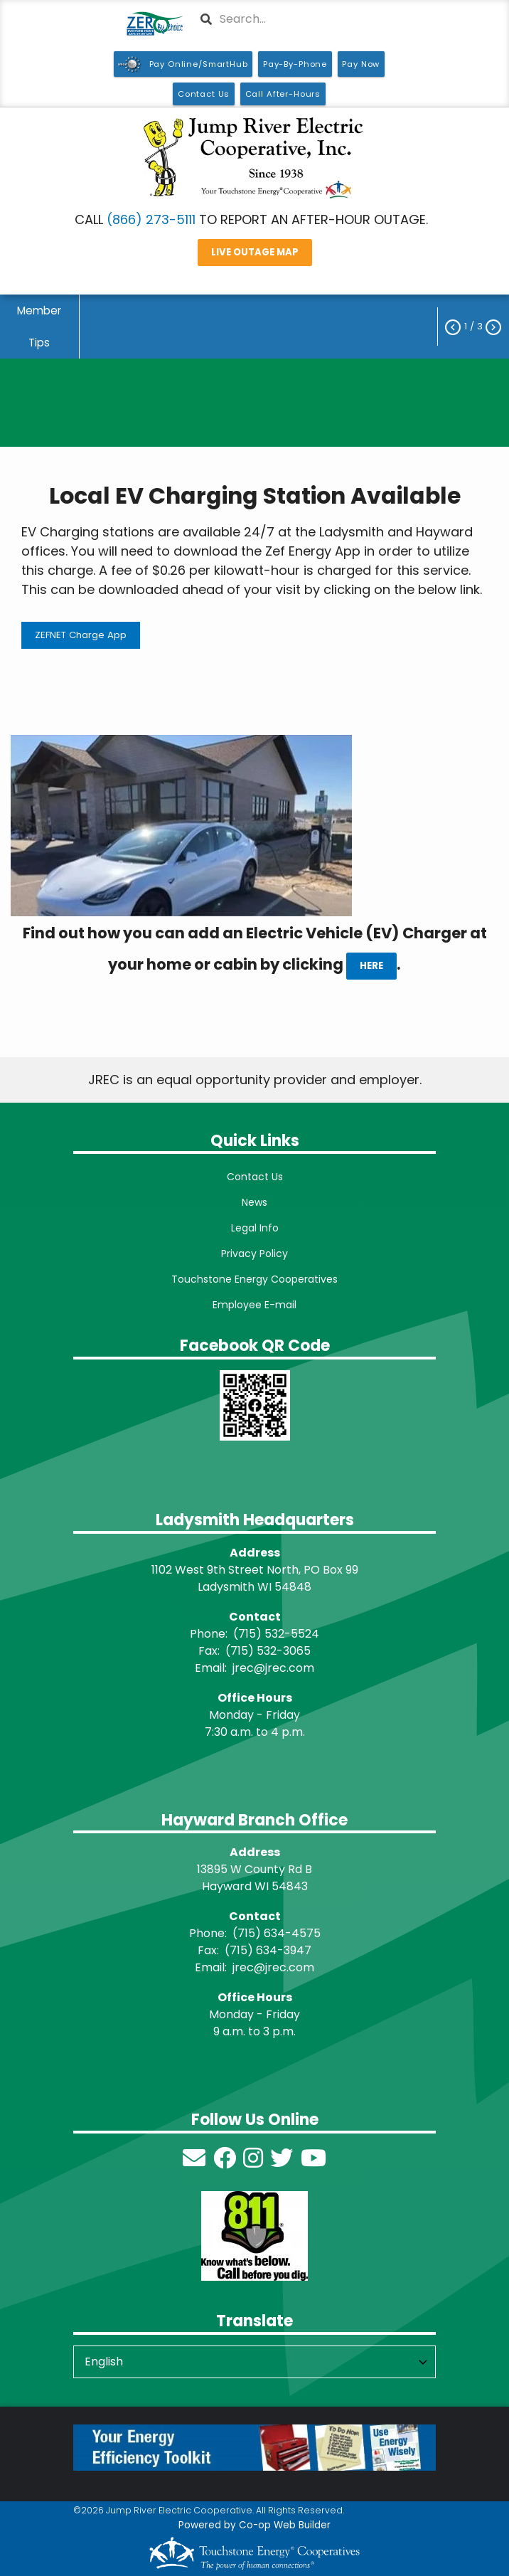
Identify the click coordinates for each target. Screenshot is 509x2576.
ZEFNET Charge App (81, 635)
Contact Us (255, 1177)
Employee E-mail (254, 1305)
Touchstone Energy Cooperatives (254, 1279)
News (254, 1202)
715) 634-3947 (270, 1950)
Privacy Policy (254, 1253)
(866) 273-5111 (151, 219)
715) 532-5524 (278, 1634)
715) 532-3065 (270, 1651)
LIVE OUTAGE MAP (255, 252)
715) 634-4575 (279, 1933)
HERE (371, 965)
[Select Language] (254, 2362)
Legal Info (255, 1228)
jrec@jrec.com (273, 1668)
